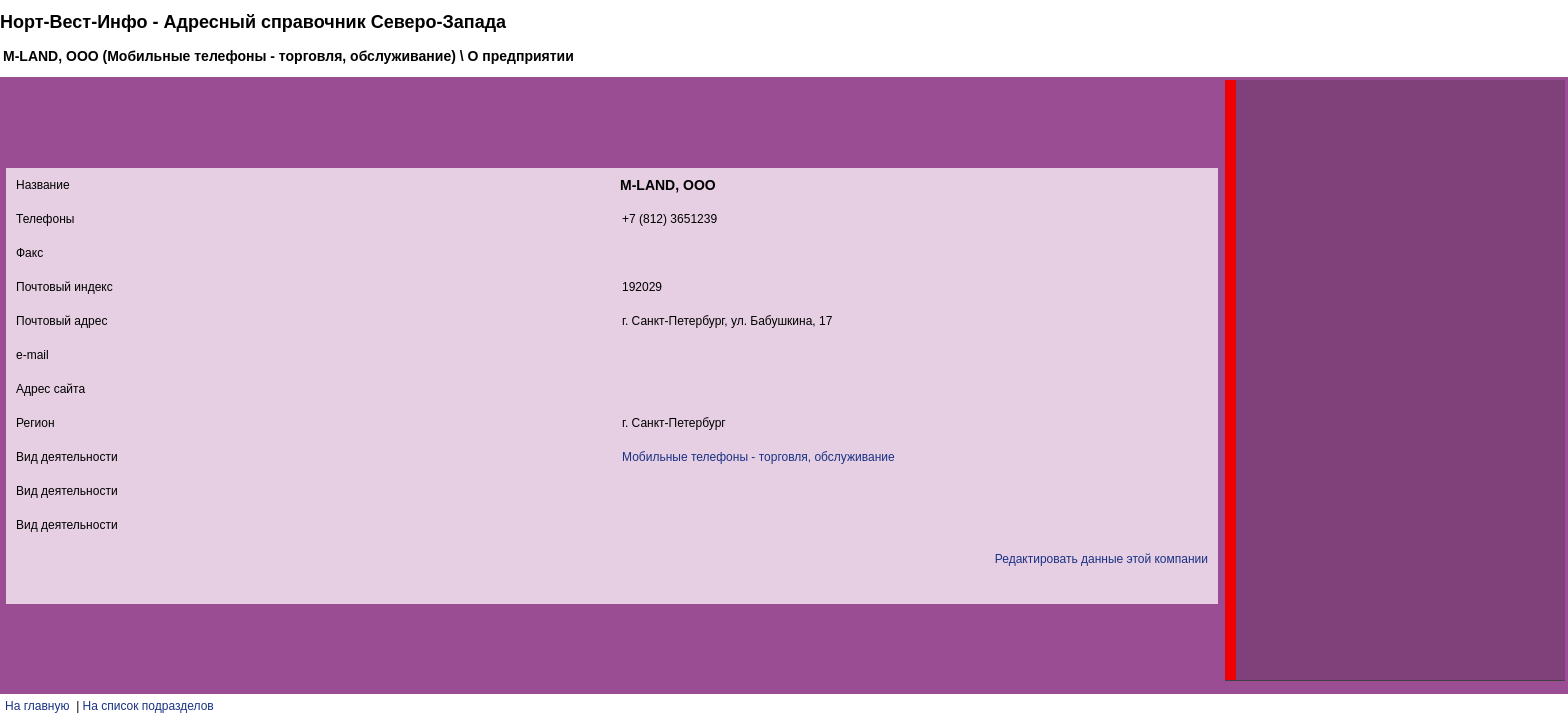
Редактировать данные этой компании (1101, 559)
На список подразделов (148, 706)
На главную (37, 706)
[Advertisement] (1386, 380)
